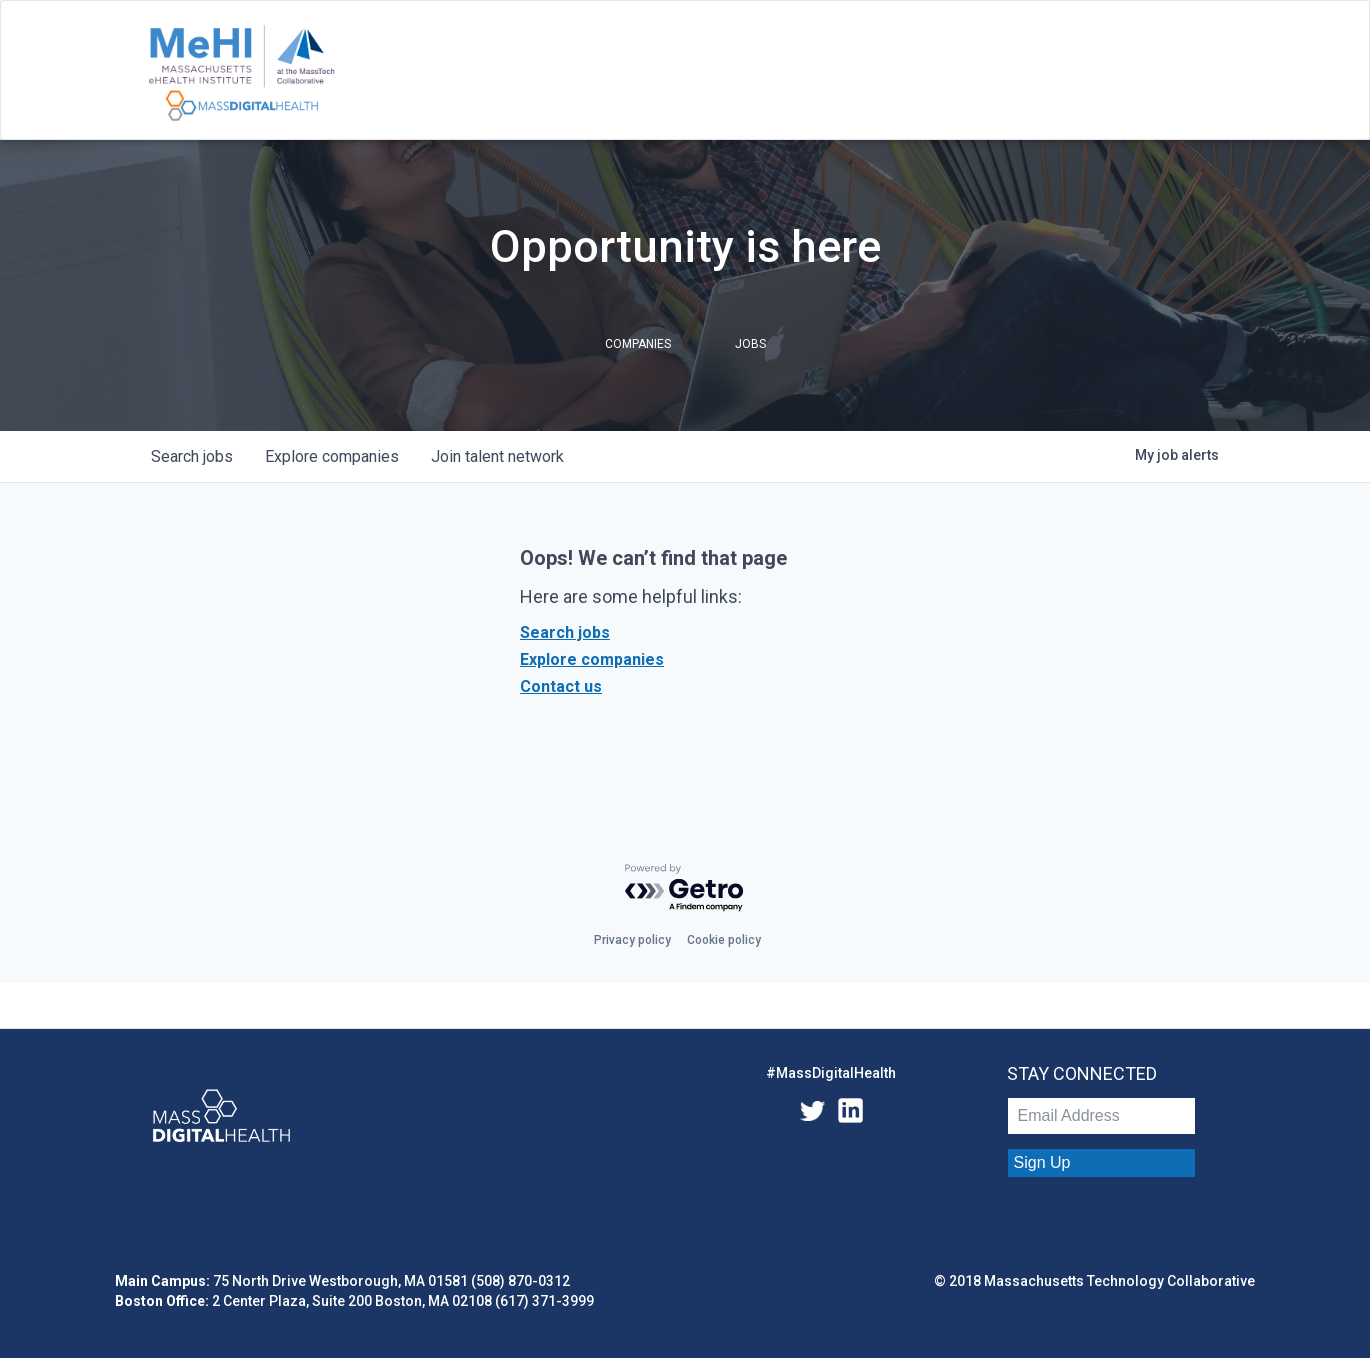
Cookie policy (724, 940)
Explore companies (592, 659)
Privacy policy (632, 940)
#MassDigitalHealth (831, 1073)
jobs (192, 456)
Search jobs (565, 632)
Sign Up (1042, 1162)
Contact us (561, 686)
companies (332, 456)
